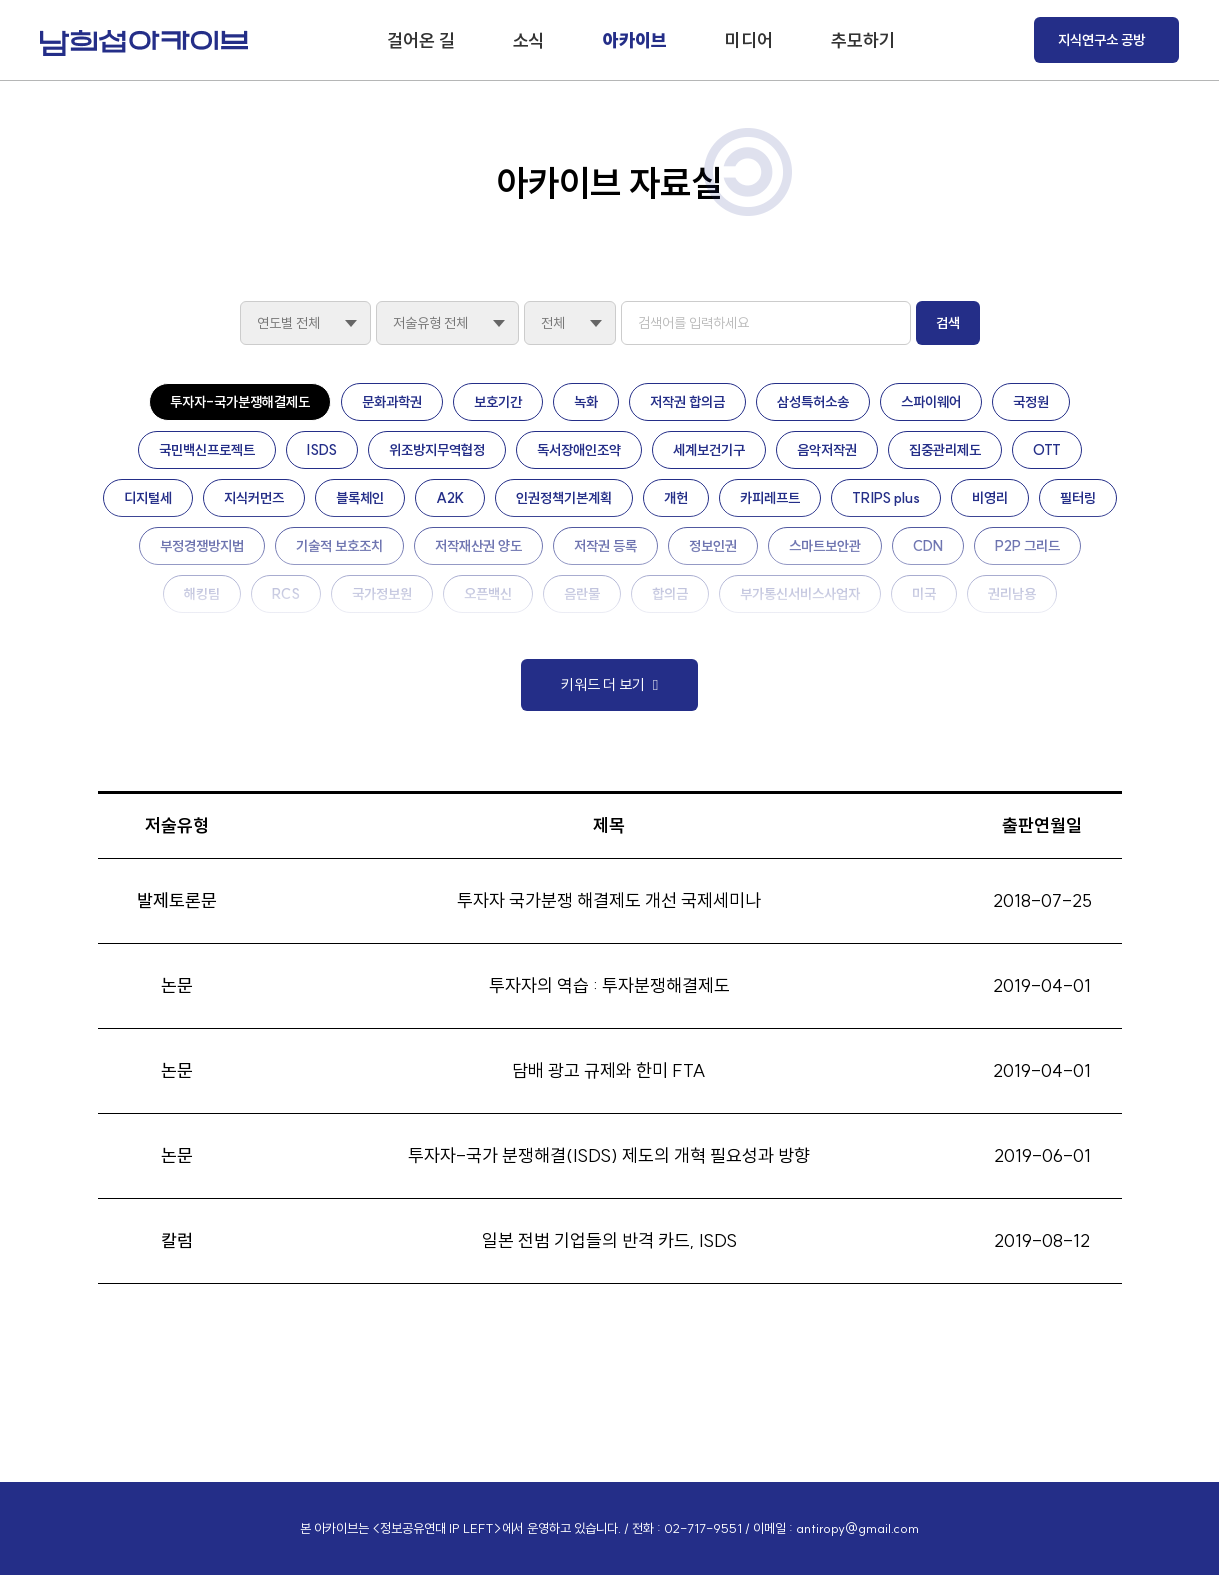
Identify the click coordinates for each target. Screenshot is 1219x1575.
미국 (924, 594)
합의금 (670, 594)
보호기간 (498, 402)
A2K (450, 498)
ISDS (322, 450)
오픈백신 (488, 594)
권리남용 (1012, 594)
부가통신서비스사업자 (800, 594)
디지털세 (148, 498)
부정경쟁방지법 (202, 546)
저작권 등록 (605, 546)
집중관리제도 (945, 450)
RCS (286, 594)
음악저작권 (827, 450)
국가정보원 (382, 594)
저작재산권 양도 (478, 546)
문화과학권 (392, 402)
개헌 (676, 498)
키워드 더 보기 (603, 684)
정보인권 (713, 546)
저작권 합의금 (687, 402)
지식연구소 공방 (1101, 40)
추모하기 (863, 40)
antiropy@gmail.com (857, 1528)
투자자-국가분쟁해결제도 (240, 402)
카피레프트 (770, 498)
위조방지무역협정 (437, 450)
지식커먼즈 (254, 498)
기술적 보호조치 (339, 546)
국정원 (1031, 402)
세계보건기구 (709, 450)
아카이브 (635, 40)
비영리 (990, 498)
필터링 (1078, 498)
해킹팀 (202, 594)
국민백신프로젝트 (207, 450)
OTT (1047, 450)
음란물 (582, 594)
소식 (529, 40)
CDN (928, 546)
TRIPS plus (886, 498)
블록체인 (360, 498)
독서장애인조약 (579, 450)
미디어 (749, 40)
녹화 (586, 402)
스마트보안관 (825, 546)
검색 (948, 323)
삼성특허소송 (813, 402)
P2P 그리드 (1027, 546)
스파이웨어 (931, 402)
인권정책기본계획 (564, 498)
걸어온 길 (421, 40)
